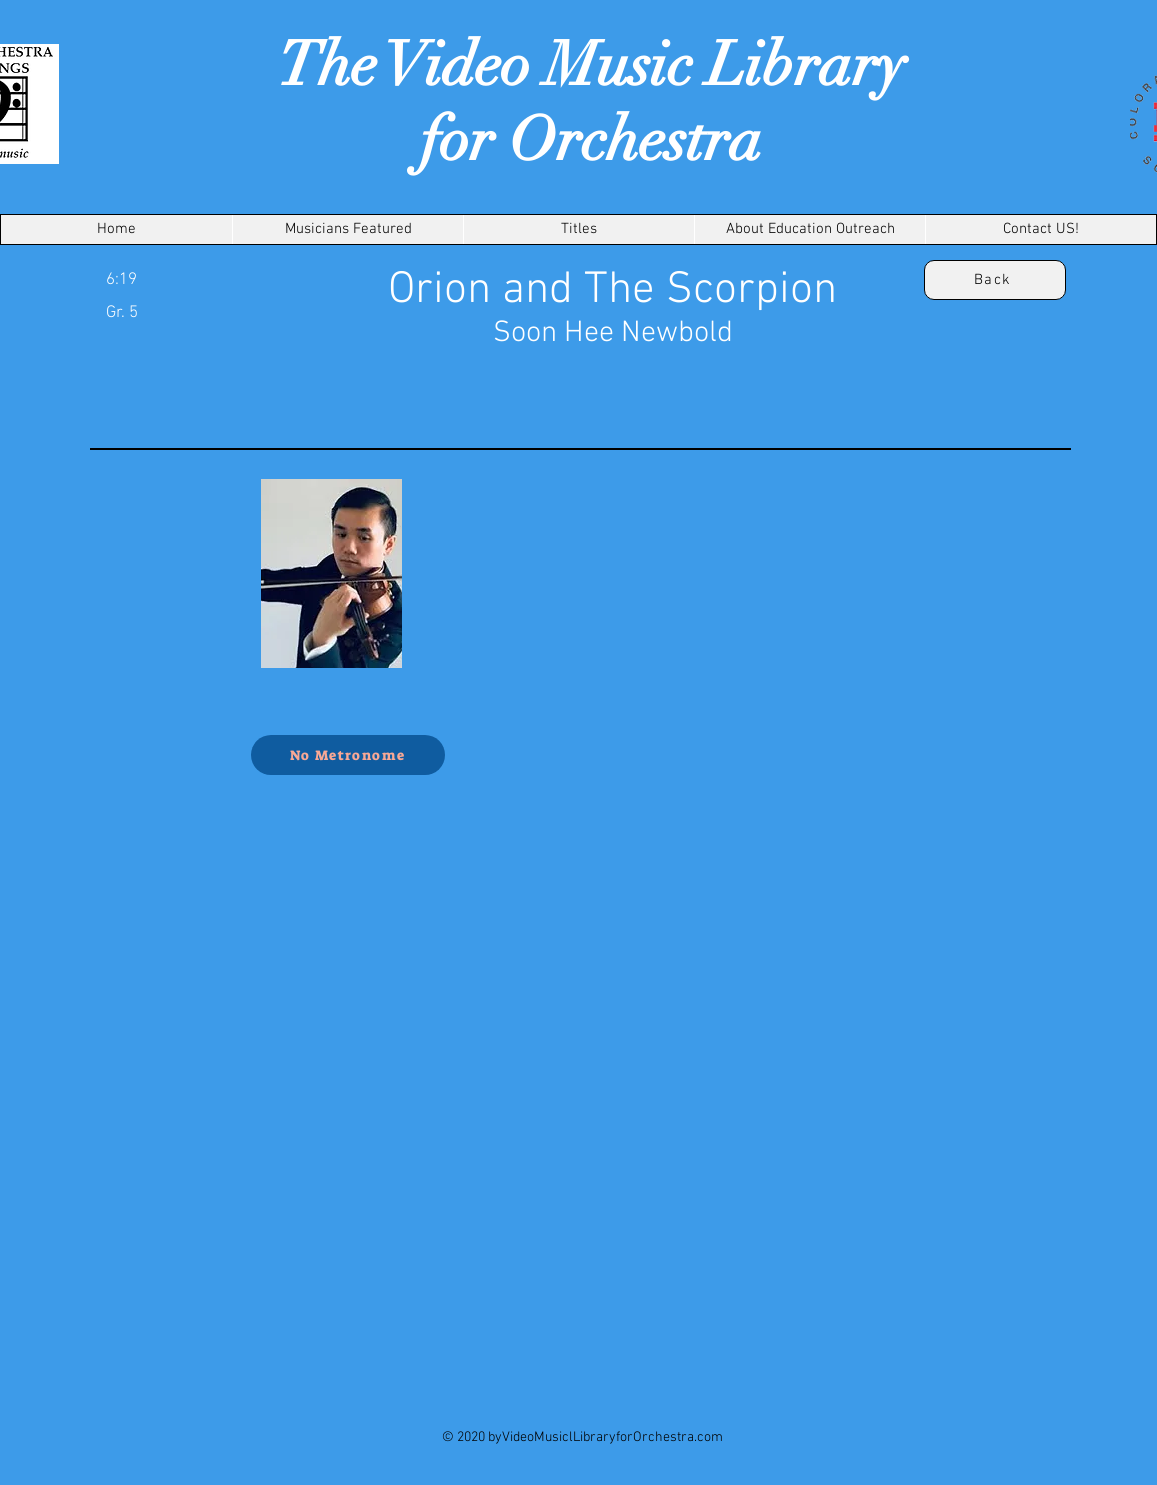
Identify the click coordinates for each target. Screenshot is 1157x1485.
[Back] (995, 280)
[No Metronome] (348, 755)
